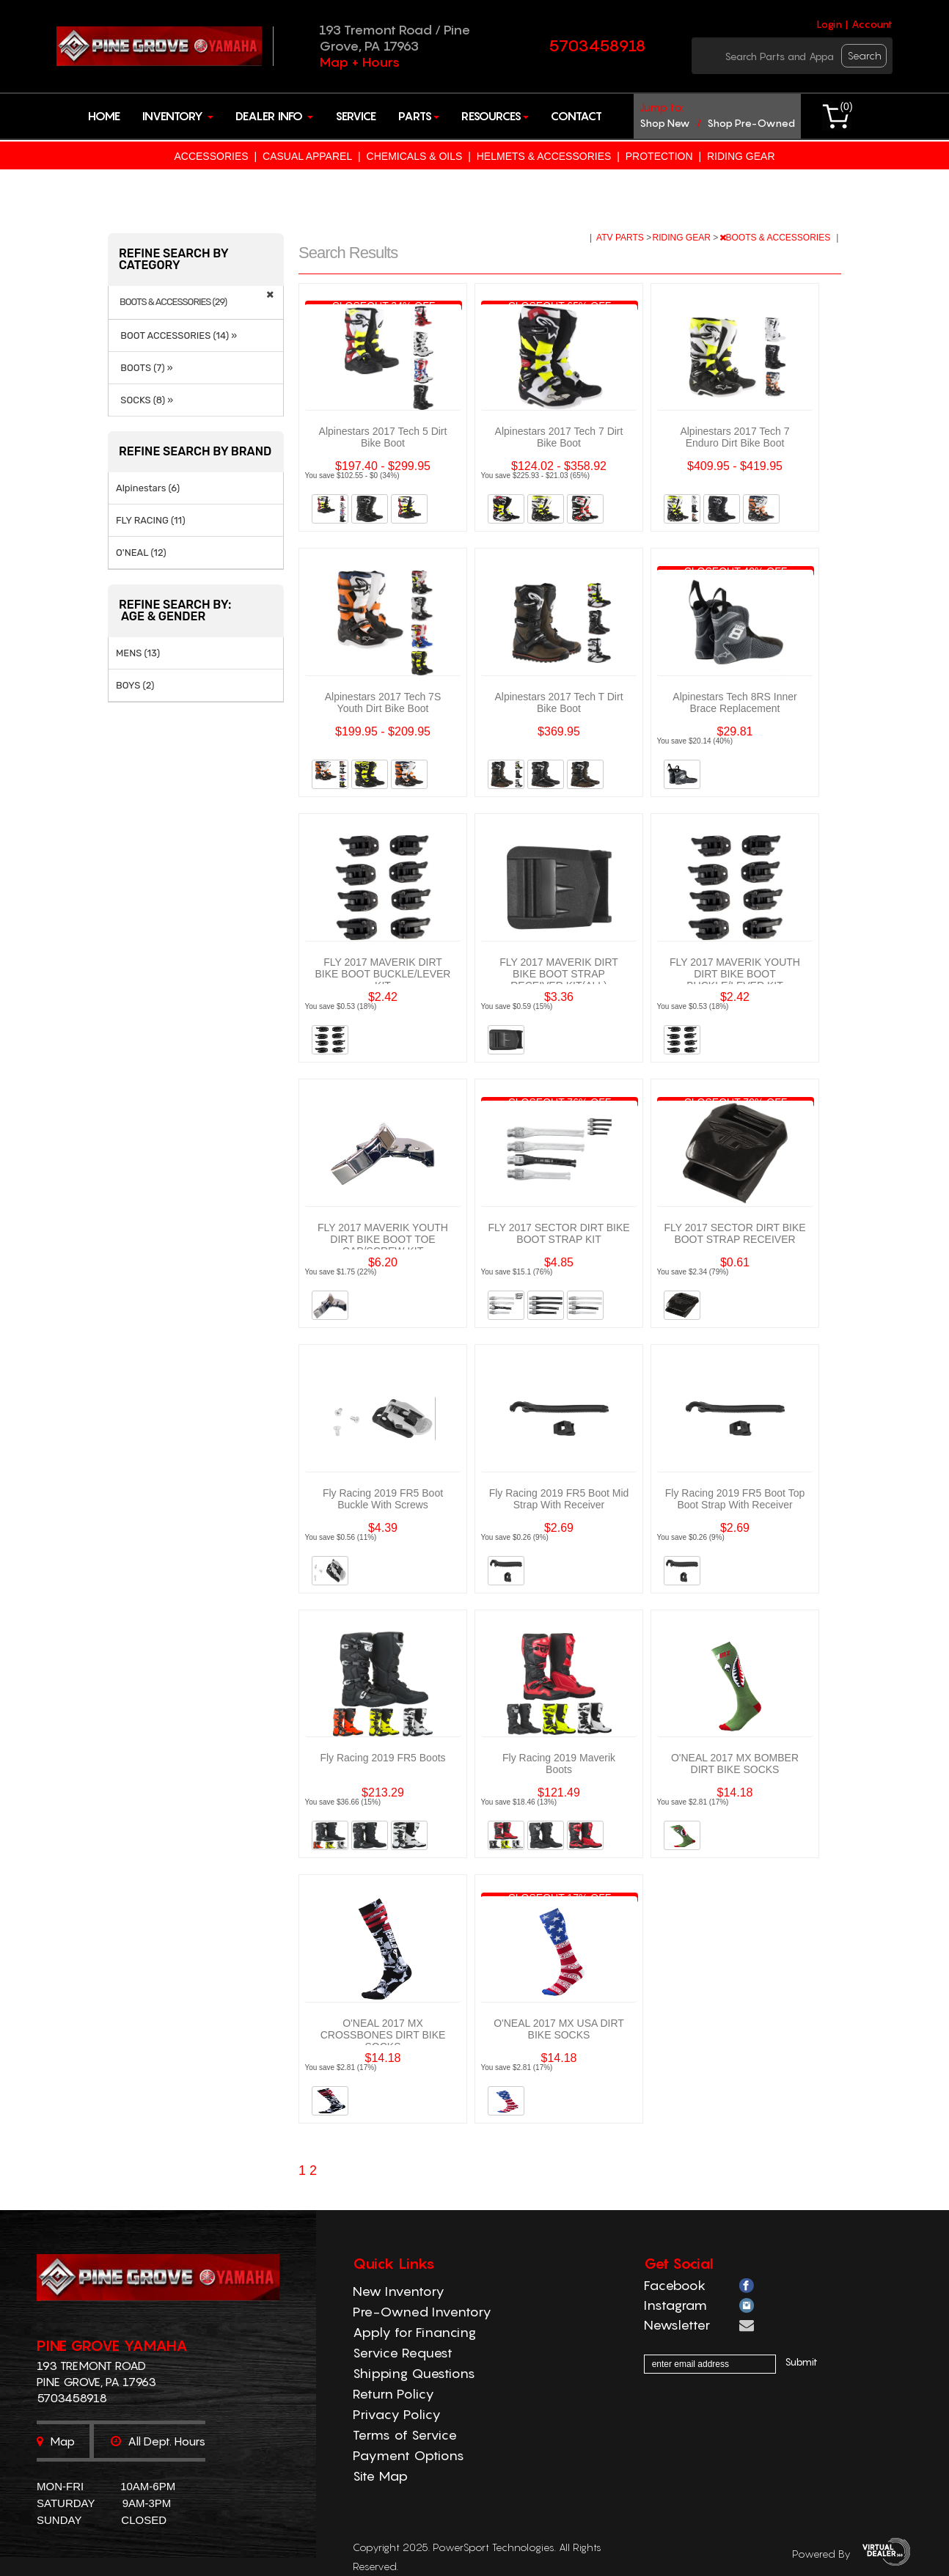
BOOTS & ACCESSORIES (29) (173, 302)
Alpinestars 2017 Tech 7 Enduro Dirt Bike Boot (734, 437)
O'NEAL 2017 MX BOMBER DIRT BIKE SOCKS (735, 1763)
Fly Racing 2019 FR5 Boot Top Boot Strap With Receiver (735, 1499)
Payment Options (408, 2455)
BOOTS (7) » (144, 367)
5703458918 (597, 45)
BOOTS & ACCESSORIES (776, 237)
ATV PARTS (621, 237)
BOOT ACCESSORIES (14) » (176, 335)
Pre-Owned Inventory (422, 2311)
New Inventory (398, 2291)
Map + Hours (359, 62)
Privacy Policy (397, 2414)
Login (829, 24)
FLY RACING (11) (151, 520)
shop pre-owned (751, 123)
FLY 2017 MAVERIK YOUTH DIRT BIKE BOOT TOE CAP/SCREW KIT (383, 1239)
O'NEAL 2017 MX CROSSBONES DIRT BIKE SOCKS (383, 2034)
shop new (665, 123)
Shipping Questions (414, 2373)
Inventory (177, 116)
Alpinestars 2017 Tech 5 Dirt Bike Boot (383, 437)
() (846, 106)
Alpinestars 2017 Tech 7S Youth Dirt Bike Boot (383, 702)
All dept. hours (158, 2441)
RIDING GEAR (741, 156)
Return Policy (393, 2393)
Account (872, 24)
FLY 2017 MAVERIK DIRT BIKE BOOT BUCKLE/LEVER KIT (383, 973)
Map (56, 2441)
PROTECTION (659, 156)
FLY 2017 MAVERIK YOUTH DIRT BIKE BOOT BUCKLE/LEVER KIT (735, 973)
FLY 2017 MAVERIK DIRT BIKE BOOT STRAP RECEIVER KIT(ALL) (558, 973)
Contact (576, 116)
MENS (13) (138, 652)
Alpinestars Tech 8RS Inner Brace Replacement (734, 702)
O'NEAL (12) (141, 552)
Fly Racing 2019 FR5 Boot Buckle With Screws (383, 1499)
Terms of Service (405, 2435)
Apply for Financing (414, 2332)
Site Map (380, 2476)
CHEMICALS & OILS (415, 156)
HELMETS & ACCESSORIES (544, 156)
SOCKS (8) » (144, 400)
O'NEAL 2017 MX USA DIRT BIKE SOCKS (559, 2029)
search (865, 55)
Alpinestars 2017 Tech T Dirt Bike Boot (558, 702)
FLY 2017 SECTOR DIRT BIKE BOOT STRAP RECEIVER (734, 1233)
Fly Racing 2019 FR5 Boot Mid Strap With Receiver (559, 1499)
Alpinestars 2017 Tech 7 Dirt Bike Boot (559, 437)
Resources (495, 116)
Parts (418, 116)
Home (104, 116)
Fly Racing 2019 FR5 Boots (382, 1758)
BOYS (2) (135, 685)
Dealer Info (274, 116)
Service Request (402, 2352)
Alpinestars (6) (148, 487)
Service (355, 116)
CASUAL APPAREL (307, 156)
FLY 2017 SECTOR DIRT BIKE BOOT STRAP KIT (558, 1233)
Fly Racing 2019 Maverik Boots (558, 1763)
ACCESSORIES (211, 156)
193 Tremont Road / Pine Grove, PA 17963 (394, 38)
